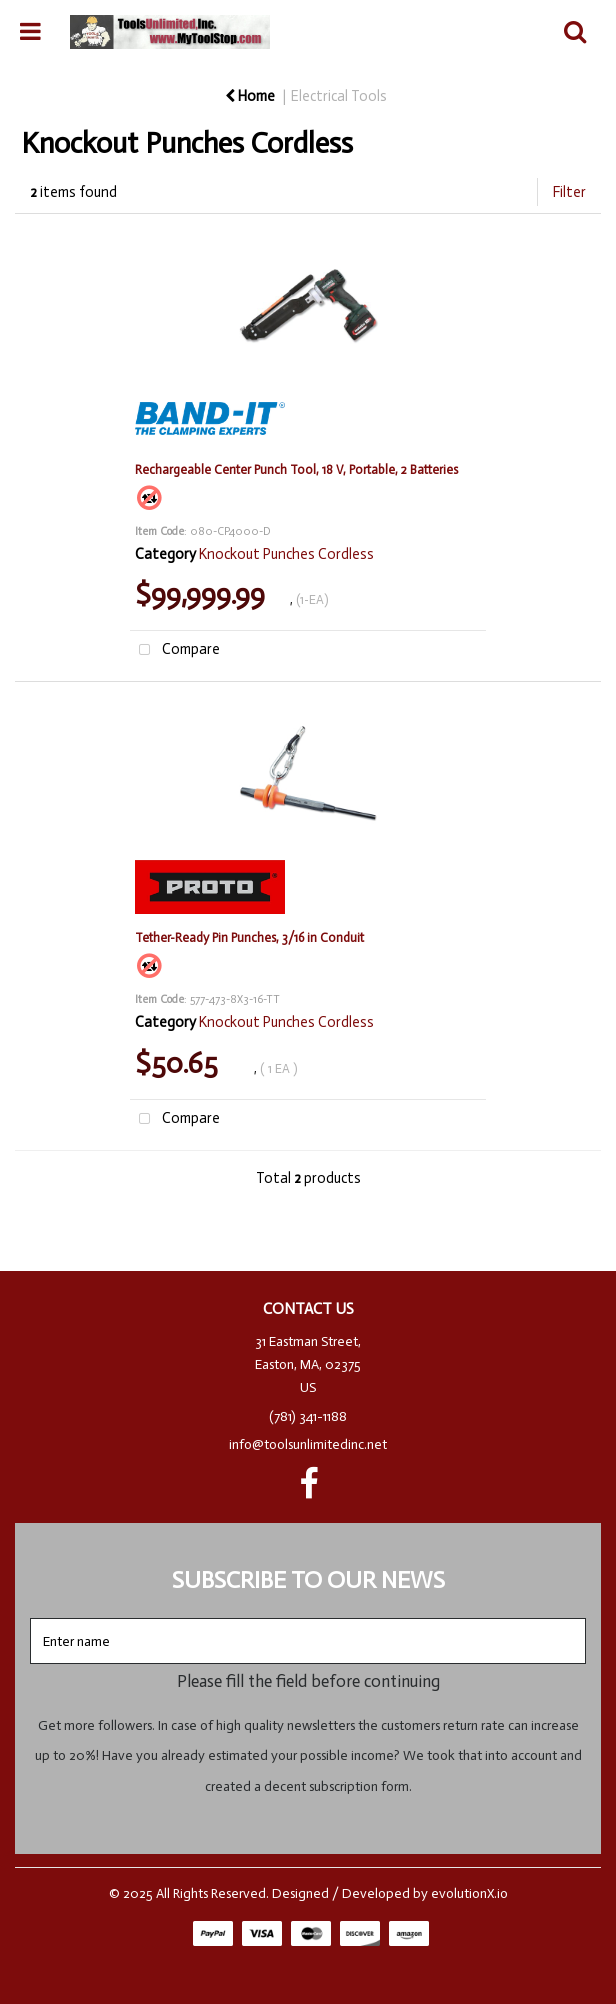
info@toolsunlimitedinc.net (308, 1444)
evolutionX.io (469, 1893)
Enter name (313, 1617)
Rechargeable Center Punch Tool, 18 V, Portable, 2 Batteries (296, 469)
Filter (569, 192)
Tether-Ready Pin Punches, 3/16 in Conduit (249, 937)
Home (250, 96)
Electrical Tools (339, 96)
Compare (175, 650)
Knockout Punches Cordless (286, 554)
